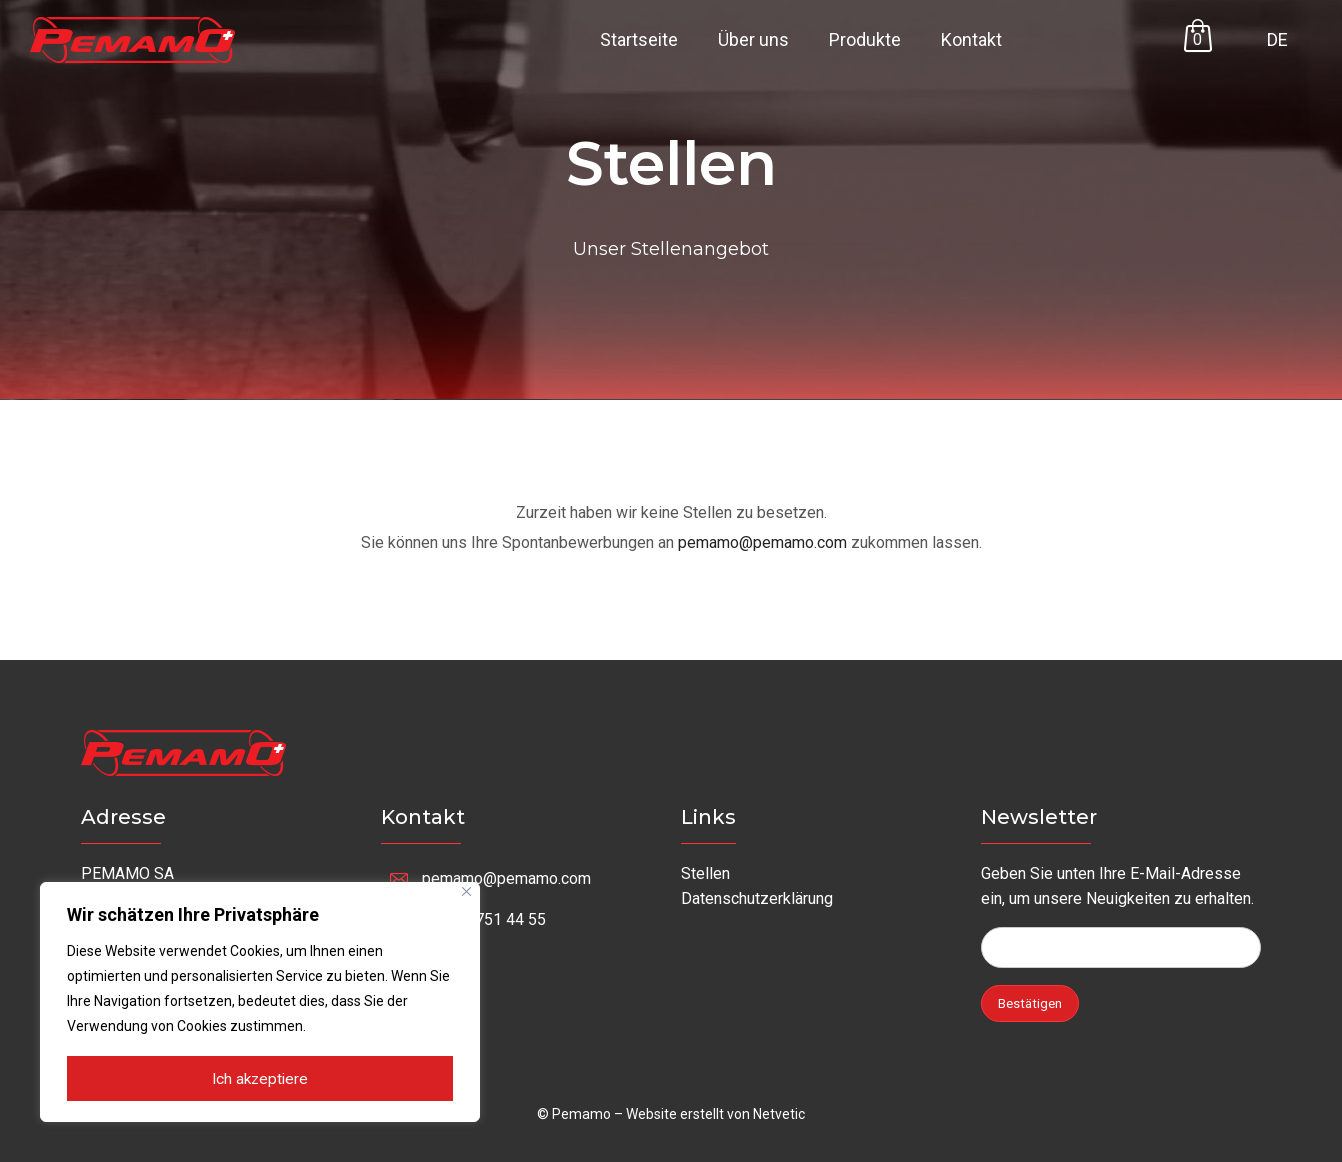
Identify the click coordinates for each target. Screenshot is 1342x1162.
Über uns (753, 39)
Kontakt (971, 39)
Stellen (705, 873)
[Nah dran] (466, 892)
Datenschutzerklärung (757, 898)
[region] (260, 1002)
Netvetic (779, 1114)
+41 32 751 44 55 (484, 919)
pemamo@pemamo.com (762, 542)
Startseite (639, 39)
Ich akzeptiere (260, 1079)
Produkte (865, 39)
